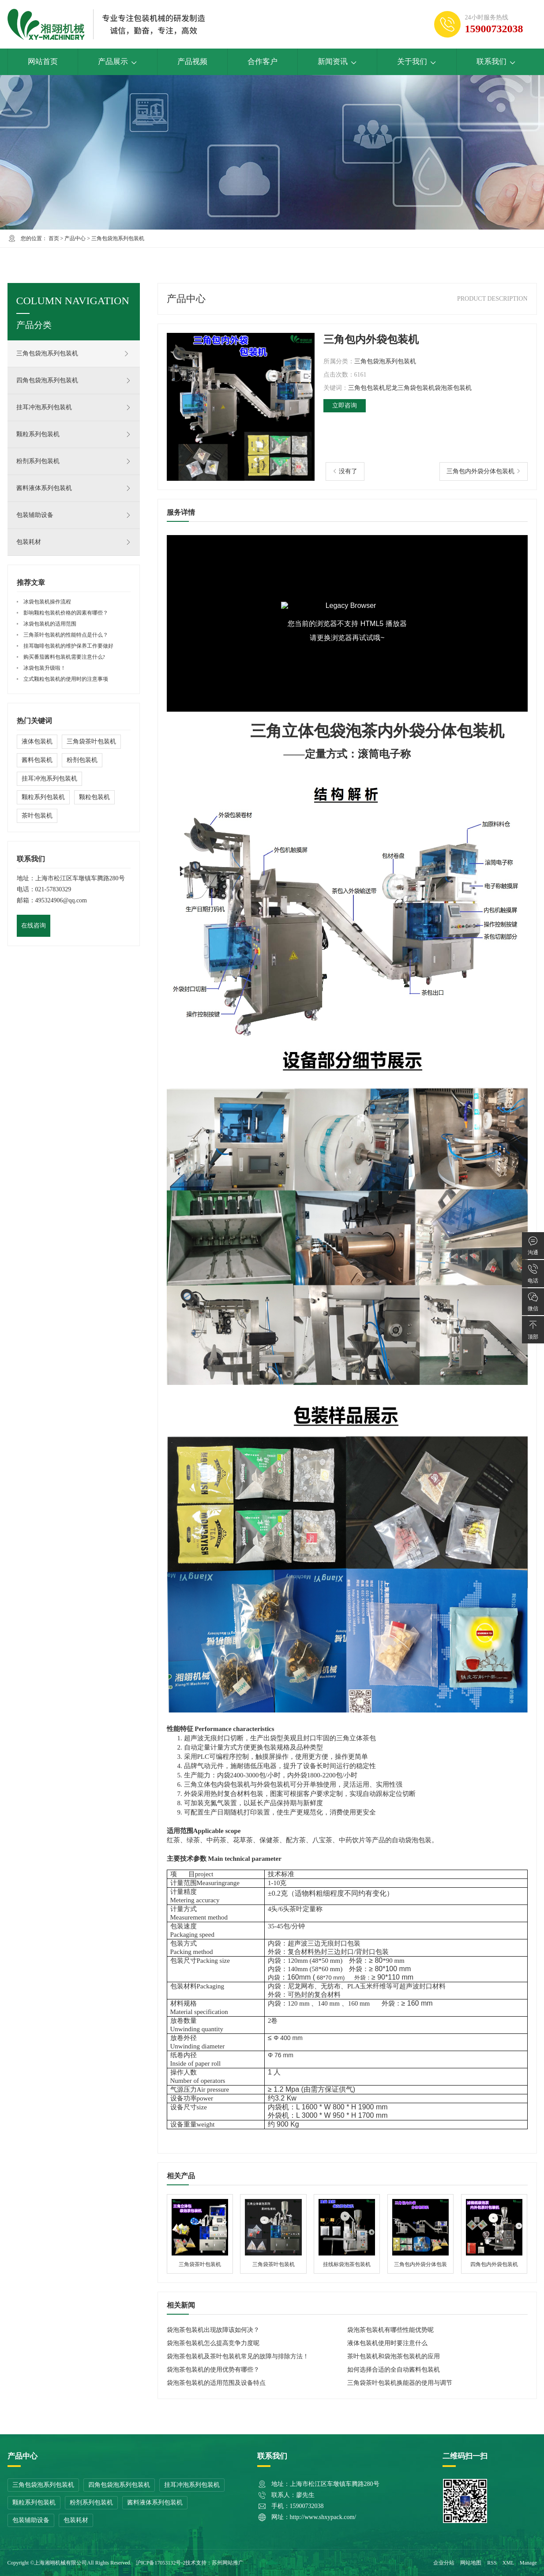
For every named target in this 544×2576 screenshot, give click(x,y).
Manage (528, 2563)
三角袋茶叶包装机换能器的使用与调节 (399, 2383)
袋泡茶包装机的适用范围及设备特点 (216, 2383)
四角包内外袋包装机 (494, 2234)
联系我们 (496, 62)
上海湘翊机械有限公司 (60, 2563)
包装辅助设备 (73, 515)
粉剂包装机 (82, 760)
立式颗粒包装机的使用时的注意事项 (65, 679)
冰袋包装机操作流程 (47, 602)
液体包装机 (37, 741)
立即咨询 (344, 405)
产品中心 (75, 238)
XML (508, 2563)
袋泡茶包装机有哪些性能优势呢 (390, 2330)
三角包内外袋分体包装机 (480, 471)
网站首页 (43, 61)
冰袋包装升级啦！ (44, 668)
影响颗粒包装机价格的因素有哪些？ (65, 613)
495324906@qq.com (61, 900)
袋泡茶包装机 (453, 388)
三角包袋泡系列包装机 (117, 238)
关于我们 (416, 62)
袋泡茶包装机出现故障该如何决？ (213, 2330)
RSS (491, 2563)
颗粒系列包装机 (73, 434)
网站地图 (470, 2563)
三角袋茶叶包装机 (200, 2234)
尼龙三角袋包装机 (410, 388)
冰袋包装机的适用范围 (49, 624)
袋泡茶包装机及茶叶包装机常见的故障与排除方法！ (238, 2356)
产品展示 (117, 62)
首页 (54, 238)
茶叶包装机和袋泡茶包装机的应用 (393, 2356)
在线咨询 (33, 925)
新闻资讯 (337, 62)
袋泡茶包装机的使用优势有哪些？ (213, 2369)
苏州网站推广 (228, 2563)
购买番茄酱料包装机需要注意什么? (64, 657)
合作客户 (263, 61)
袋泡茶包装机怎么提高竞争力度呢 (213, 2343)
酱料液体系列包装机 (73, 488)
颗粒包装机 (94, 797)
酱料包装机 (37, 760)
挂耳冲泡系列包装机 (73, 407)
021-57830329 (53, 889)
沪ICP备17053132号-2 (161, 2563)
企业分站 (443, 2563)
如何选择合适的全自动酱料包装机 (393, 2369)
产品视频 (192, 61)
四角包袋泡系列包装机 (73, 380)
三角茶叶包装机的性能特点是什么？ (65, 635)
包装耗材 (73, 542)
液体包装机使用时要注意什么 (387, 2343)
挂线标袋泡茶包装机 (347, 2234)
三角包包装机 (366, 388)
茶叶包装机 (37, 815)
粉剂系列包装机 (73, 461)
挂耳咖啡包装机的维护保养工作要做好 (68, 646)
